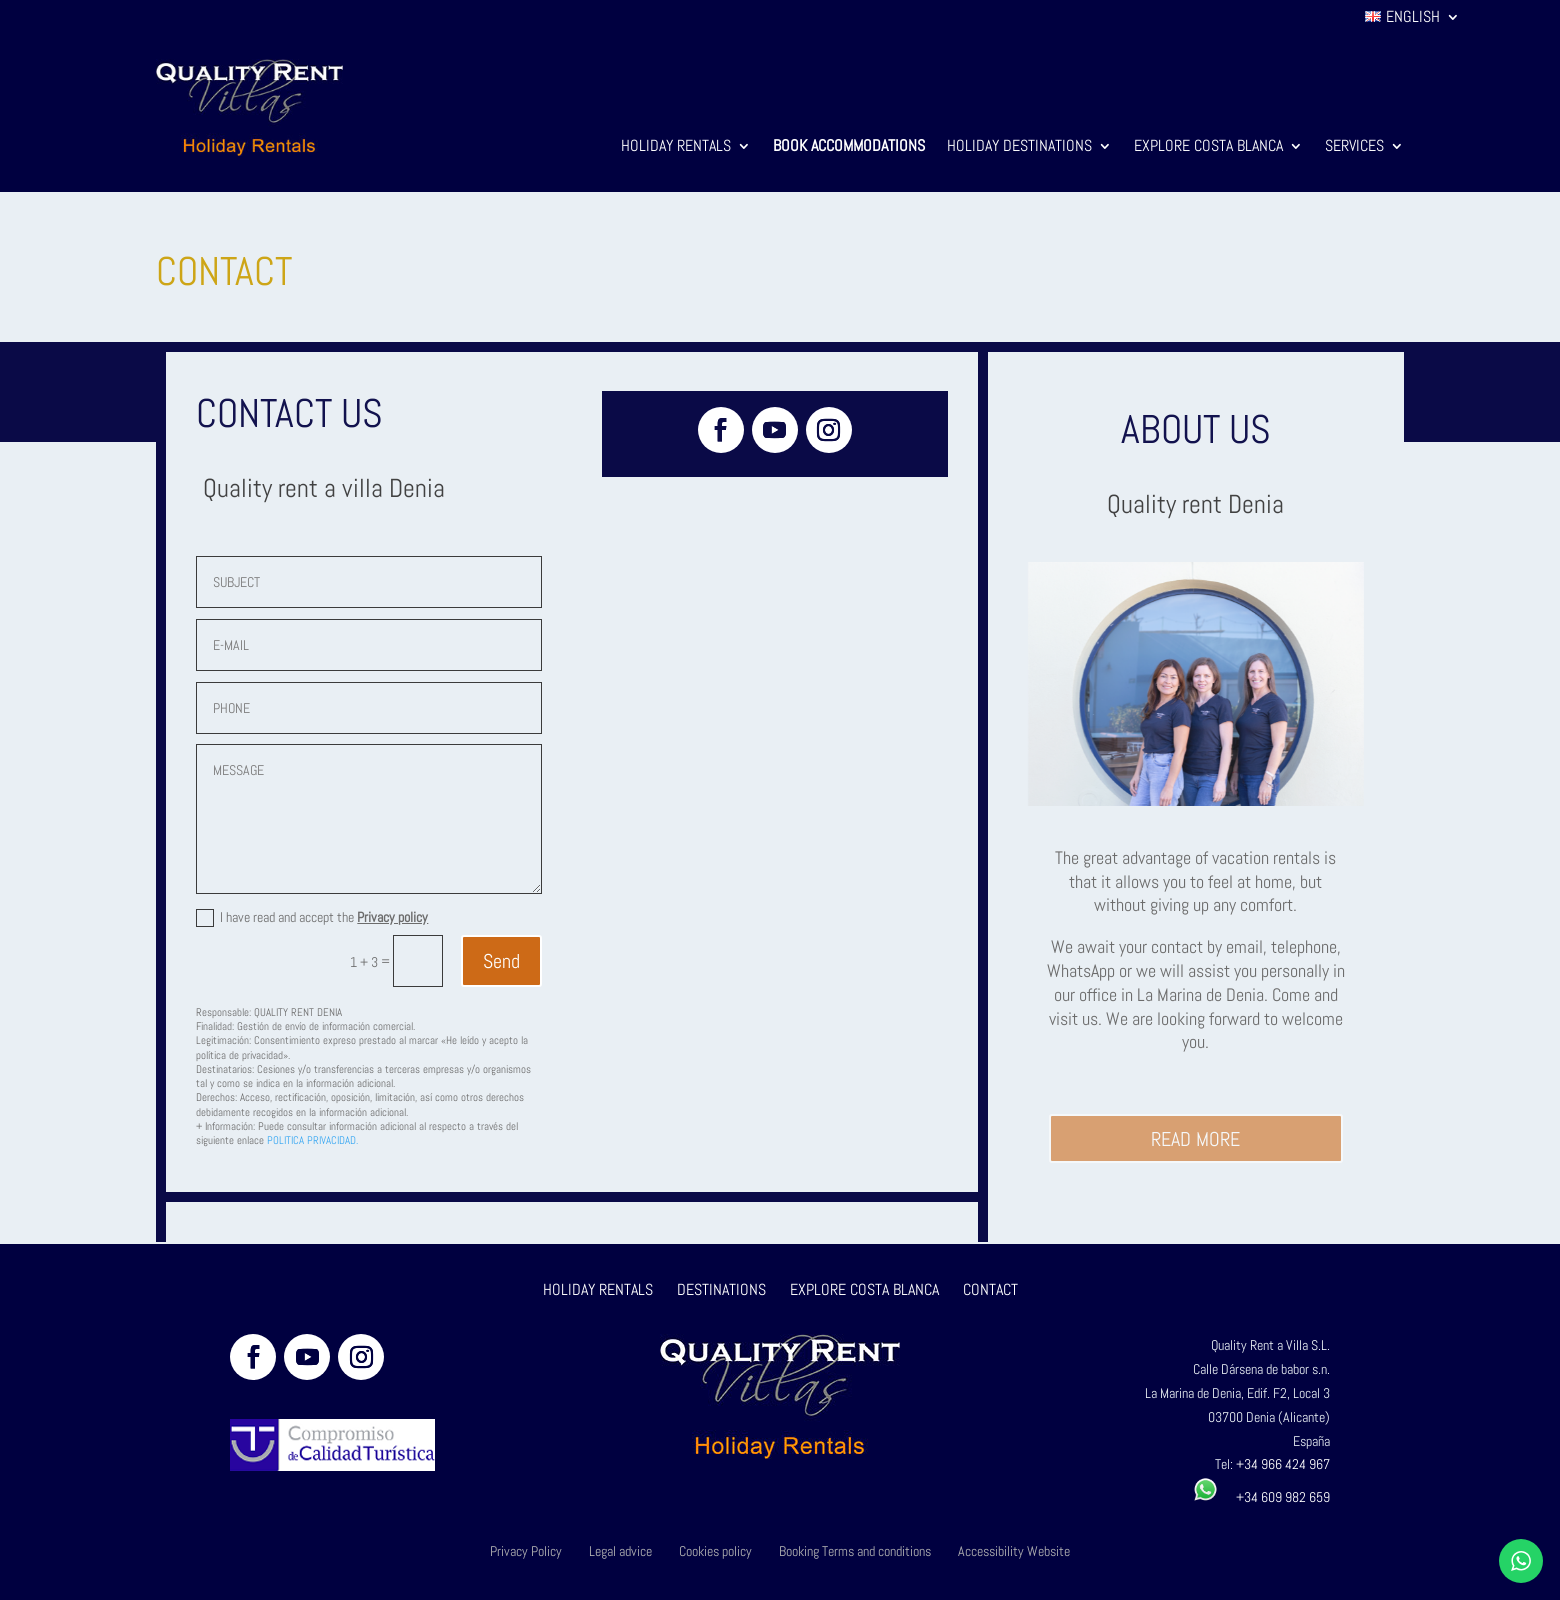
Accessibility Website (1014, 1551)
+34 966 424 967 (1283, 1464)
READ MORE (1195, 1139)
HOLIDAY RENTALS (598, 1289)
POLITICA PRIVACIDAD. (312, 1140)
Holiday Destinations (1019, 147)
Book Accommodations (849, 147)
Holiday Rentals (676, 147)
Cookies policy (715, 1551)
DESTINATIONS (721, 1289)
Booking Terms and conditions (855, 1551)
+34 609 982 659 (1261, 1497)
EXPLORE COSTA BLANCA (866, 1289)
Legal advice (620, 1551)
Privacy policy (392, 917)
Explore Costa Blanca (1208, 147)
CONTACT (990, 1289)
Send (501, 961)
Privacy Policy (526, 1551)
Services (1354, 147)
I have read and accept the (312, 917)
